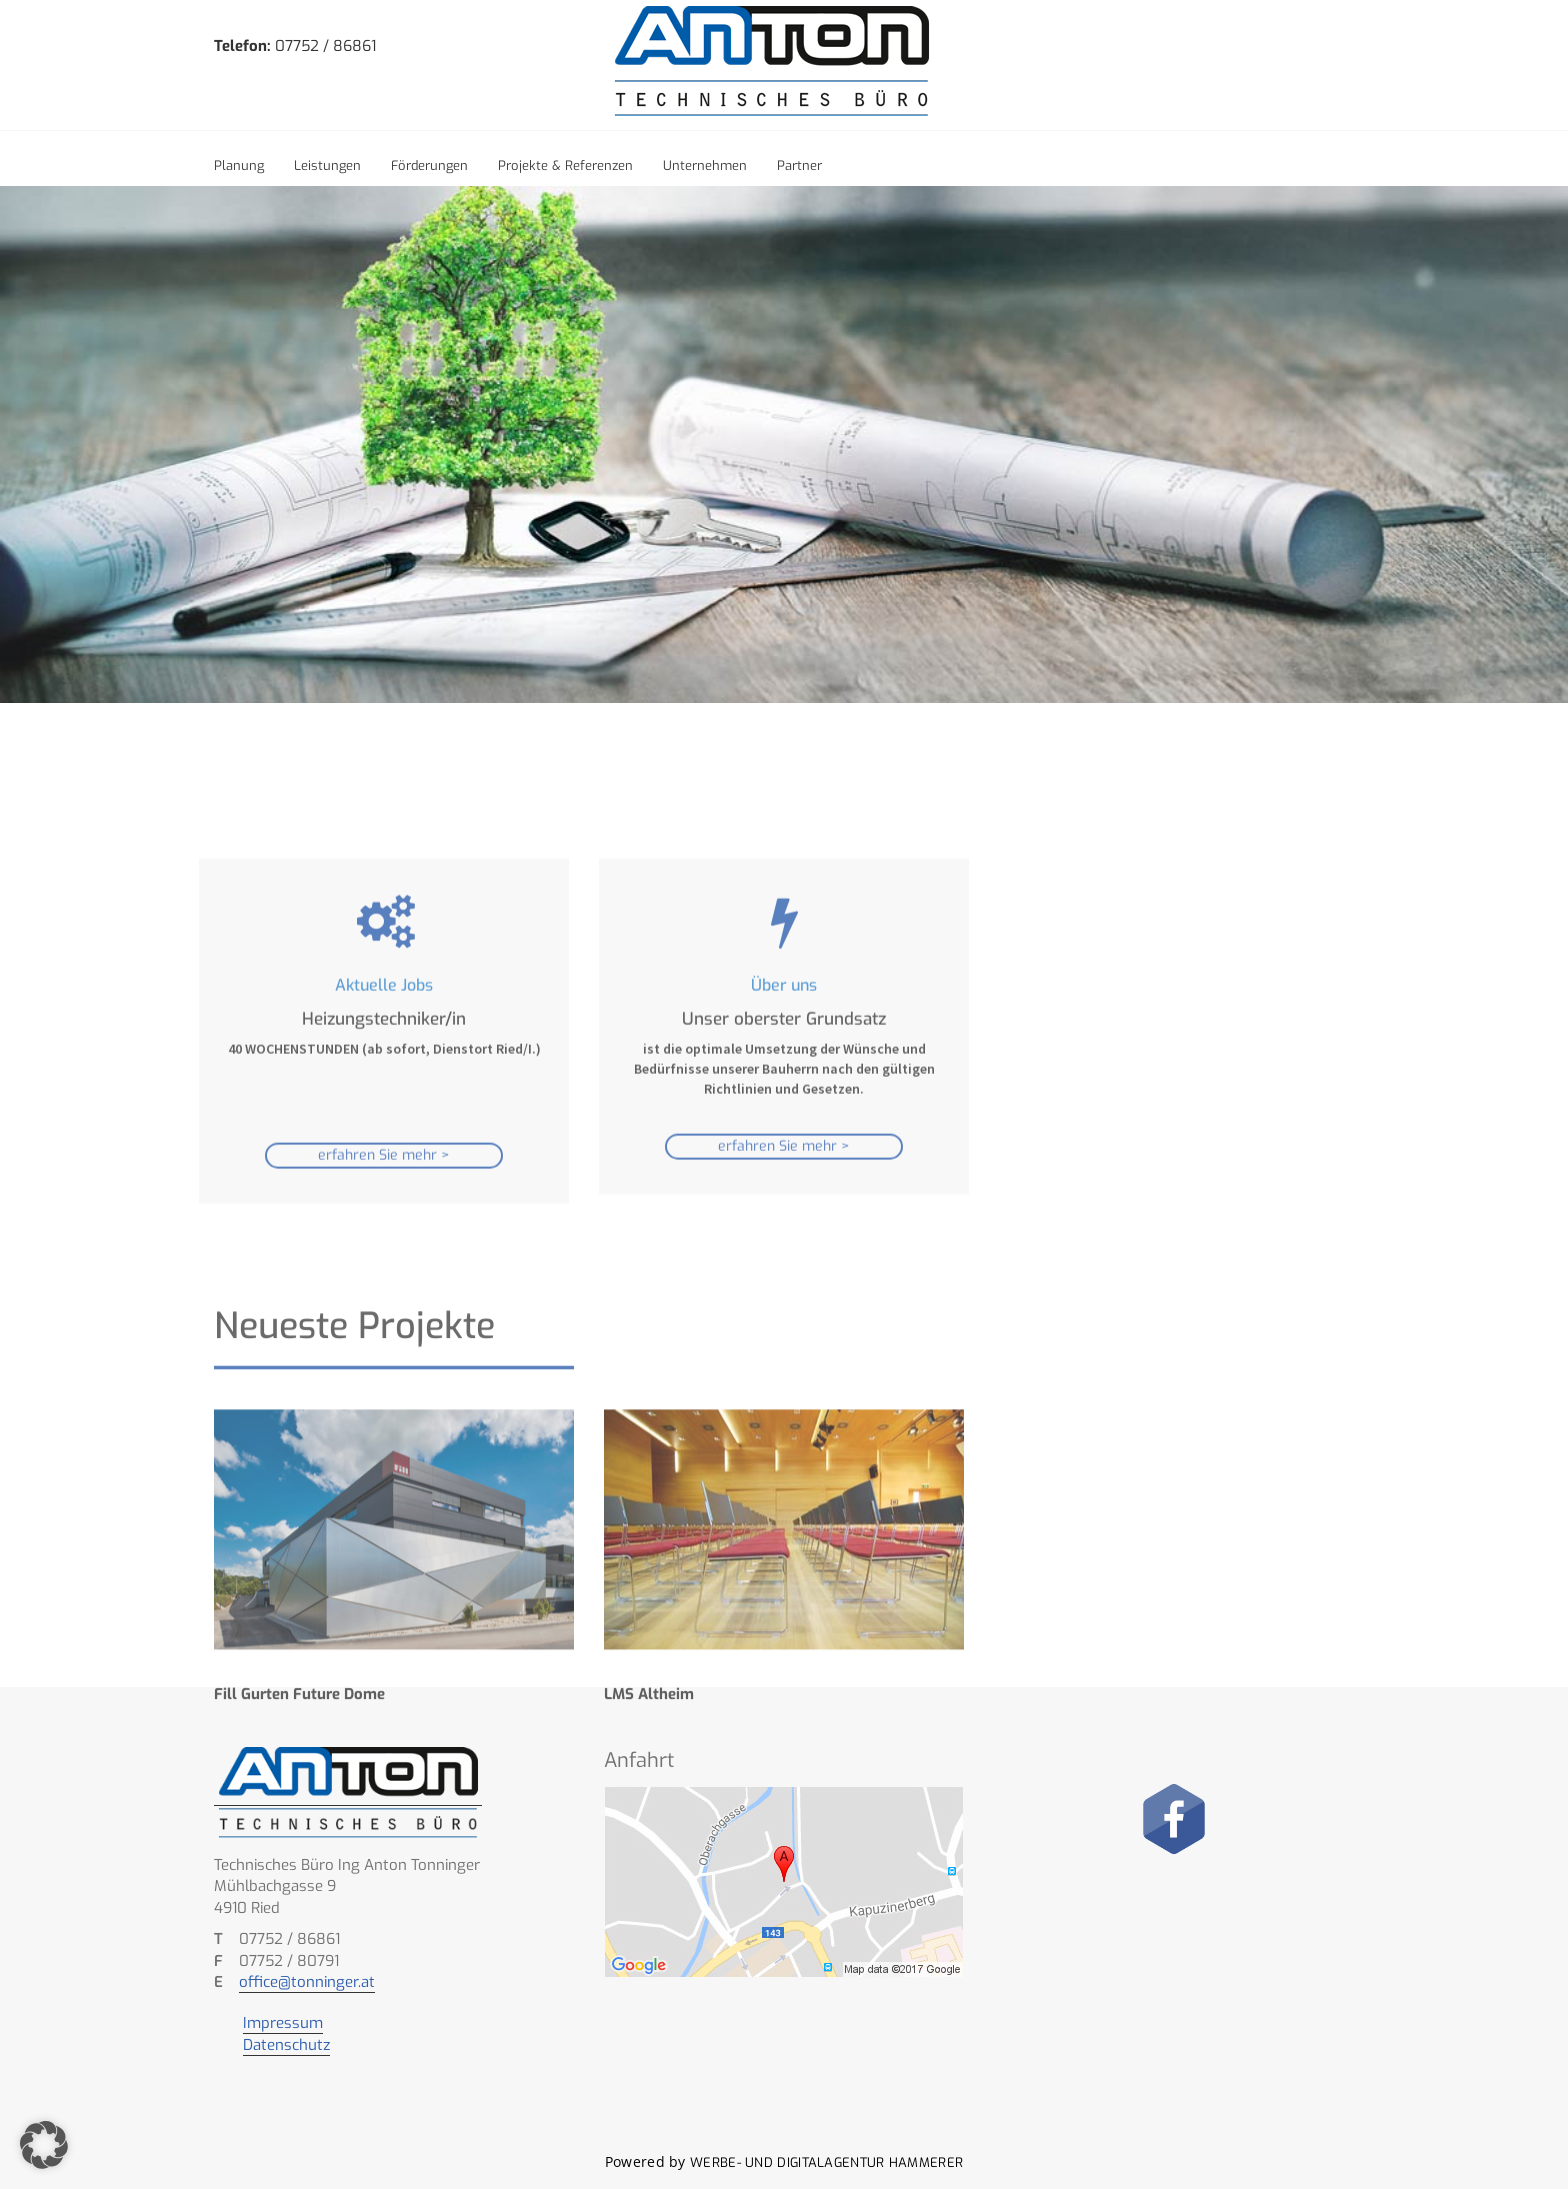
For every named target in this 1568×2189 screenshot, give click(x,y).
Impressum (283, 2023)
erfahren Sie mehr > (384, 1282)
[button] (44, 2145)
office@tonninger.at (307, 1982)
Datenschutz (286, 2045)
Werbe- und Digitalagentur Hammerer (826, 2162)
